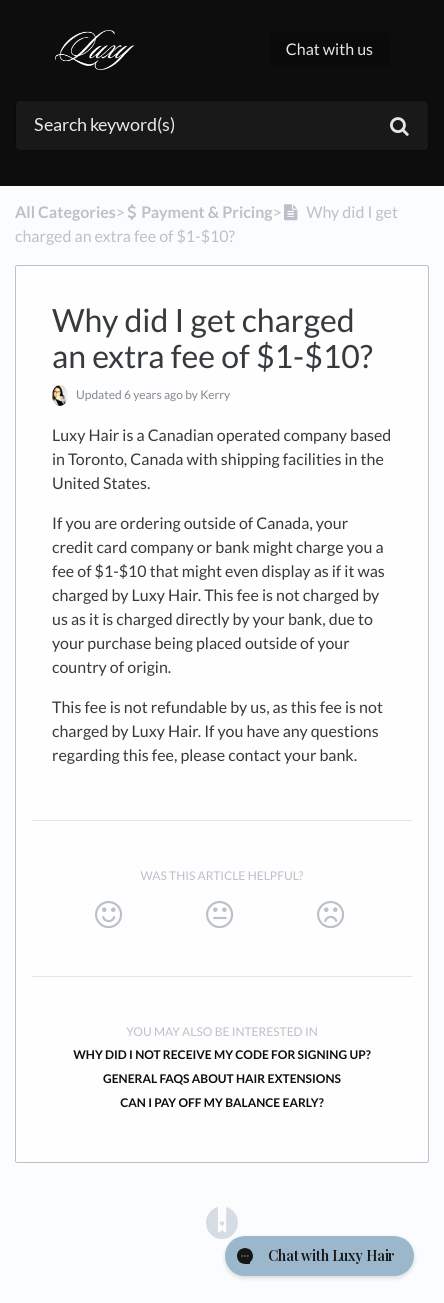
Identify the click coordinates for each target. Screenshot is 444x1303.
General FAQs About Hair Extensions (222, 1078)
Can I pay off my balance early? (221, 1102)
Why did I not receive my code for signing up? (221, 1054)
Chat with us (329, 49)
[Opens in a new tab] (222, 1221)
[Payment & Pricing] (199, 212)
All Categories (65, 212)
